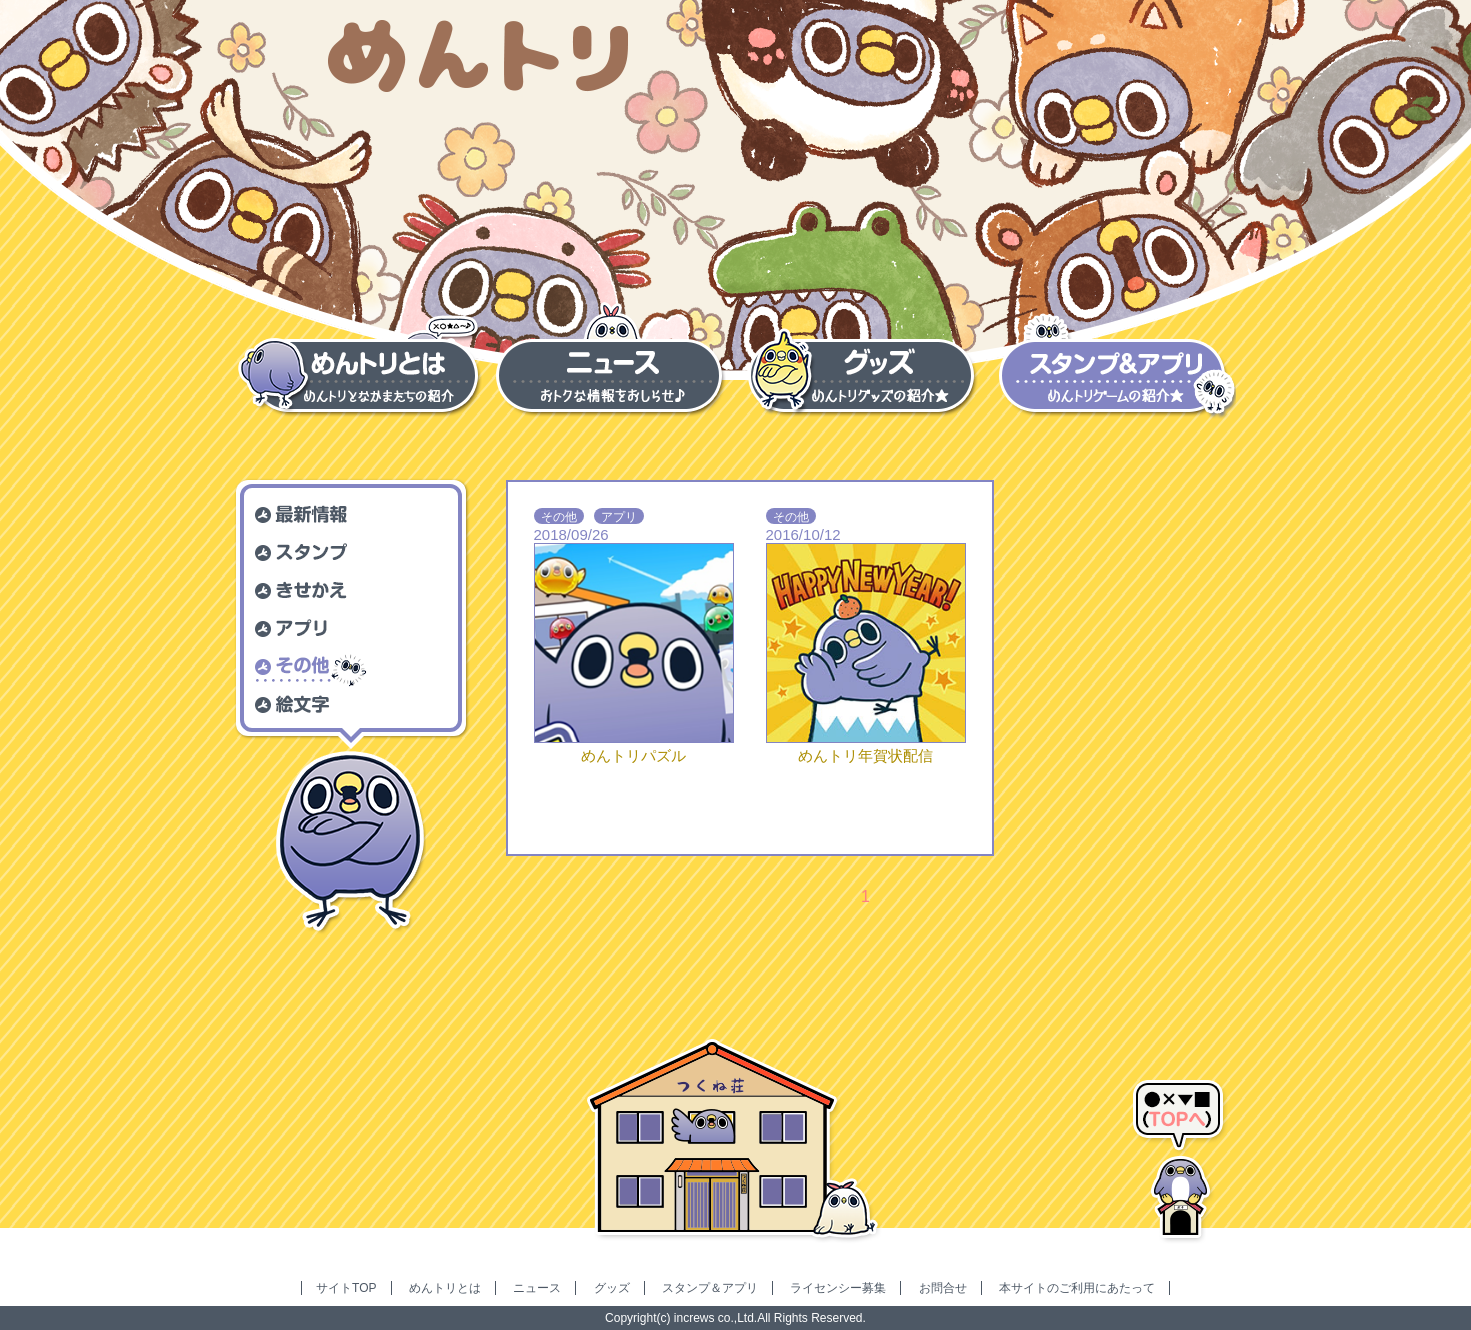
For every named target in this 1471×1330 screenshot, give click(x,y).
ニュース (537, 1288)
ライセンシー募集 (838, 1288)
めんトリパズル (633, 755)
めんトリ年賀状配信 (865, 755)
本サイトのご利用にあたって (1077, 1288)
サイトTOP (346, 1288)
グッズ (612, 1288)
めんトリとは (445, 1288)
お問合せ (943, 1288)
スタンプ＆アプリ (710, 1288)
